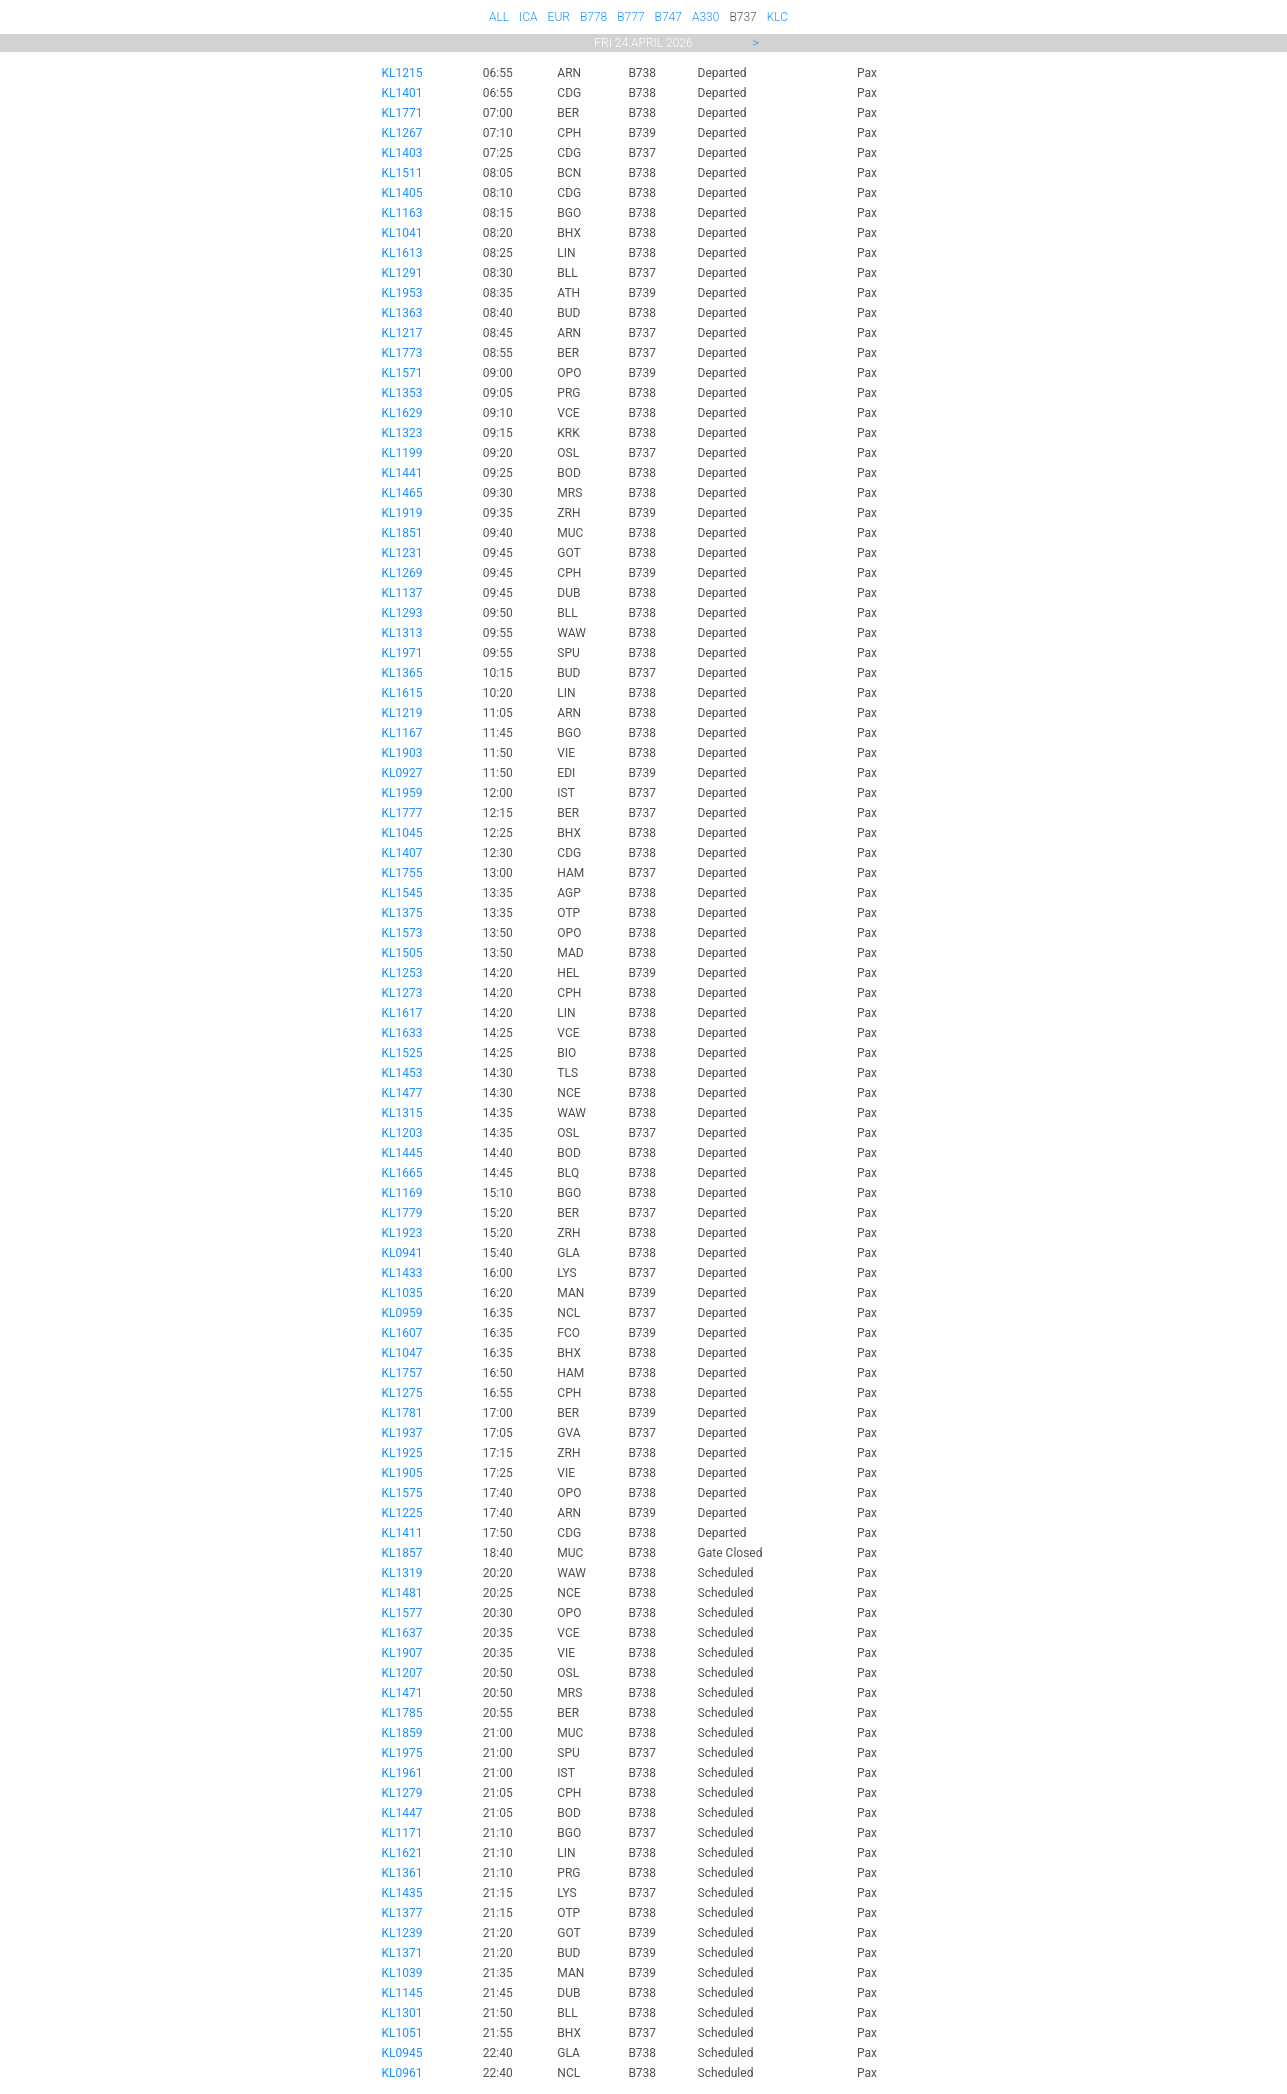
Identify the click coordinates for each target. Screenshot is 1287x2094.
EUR (559, 17)
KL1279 (402, 1793)
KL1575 (402, 1493)
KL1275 (402, 1393)
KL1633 (402, 1033)
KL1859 (402, 1733)
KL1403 (402, 153)
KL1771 (402, 113)
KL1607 (402, 1333)
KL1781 (402, 1413)
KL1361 (402, 1873)
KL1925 (402, 1453)
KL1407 (402, 853)
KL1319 (402, 1573)
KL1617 (402, 1013)
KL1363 (402, 313)
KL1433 (402, 1273)
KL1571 (402, 373)
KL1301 (402, 2013)
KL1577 (402, 1613)
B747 (668, 17)
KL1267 (402, 133)
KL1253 (402, 973)
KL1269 (402, 573)
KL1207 (402, 1673)
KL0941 (402, 1253)
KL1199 (402, 453)
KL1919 (402, 513)
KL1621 (402, 1853)
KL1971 (402, 653)
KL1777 (402, 813)
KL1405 (402, 193)
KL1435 (402, 1893)
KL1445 (402, 1153)
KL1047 (402, 1353)
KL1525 (402, 1053)
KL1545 (402, 893)
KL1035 (402, 1293)
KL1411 (402, 1533)
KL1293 (402, 613)
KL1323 (402, 433)
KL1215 (402, 73)
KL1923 (402, 1233)
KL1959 (402, 793)
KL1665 (402, 1173)
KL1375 (402, 913)
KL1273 (402, 993)
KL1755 (402, 873)
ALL (499, 17)
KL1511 (402, 173)
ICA (528, 17)
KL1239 (402, 1933)
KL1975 (402, 1753)
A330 (705, 17)
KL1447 (402, 1813)
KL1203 (402, 1133)
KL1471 (402, 1693)
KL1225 (402, 1513)
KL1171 (402, 1833)
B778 (593, 17)
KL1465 (402, 493)
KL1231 (402, 553)
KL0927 (402, 773)
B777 (630, 17)
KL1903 (402, 753)
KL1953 (402, 293)
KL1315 (402, 1113)
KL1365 (402, 673)
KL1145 (402, 1993)
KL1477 (402, 1093)
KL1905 (402, 1473)
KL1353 (402, 393)
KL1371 (402, 1953)
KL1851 (402, 533)
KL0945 (402, 2053)
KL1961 (402, 1773)
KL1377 (402, 1913)
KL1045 (402, 833)
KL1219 (402, 713)
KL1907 (402, 1653)
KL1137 (402, 593)
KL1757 (402, 1373)
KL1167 (402, 733)
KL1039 (402, 1973)
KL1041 (402, 233)
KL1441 (402, 473)
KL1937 (402, 1433)
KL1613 (402, 253)
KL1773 (402, 353)
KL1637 (402, 1633)
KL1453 (402, 1073)
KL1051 (402, 2033)
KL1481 (402, 1593)
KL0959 (402, 1313)
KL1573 (402, 933)
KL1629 (402, 413)
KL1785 (402, 1713)
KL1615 (402, 693)
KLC (777, 17)
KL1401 (402, 93)
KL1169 (402, 1193)
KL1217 (402, 333)
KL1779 (402, 1213)
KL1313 (402, 633)
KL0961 (402, 2073)
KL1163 (402, 213)
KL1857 (402, 1553)
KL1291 (402, 273)
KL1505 (402, 953)
